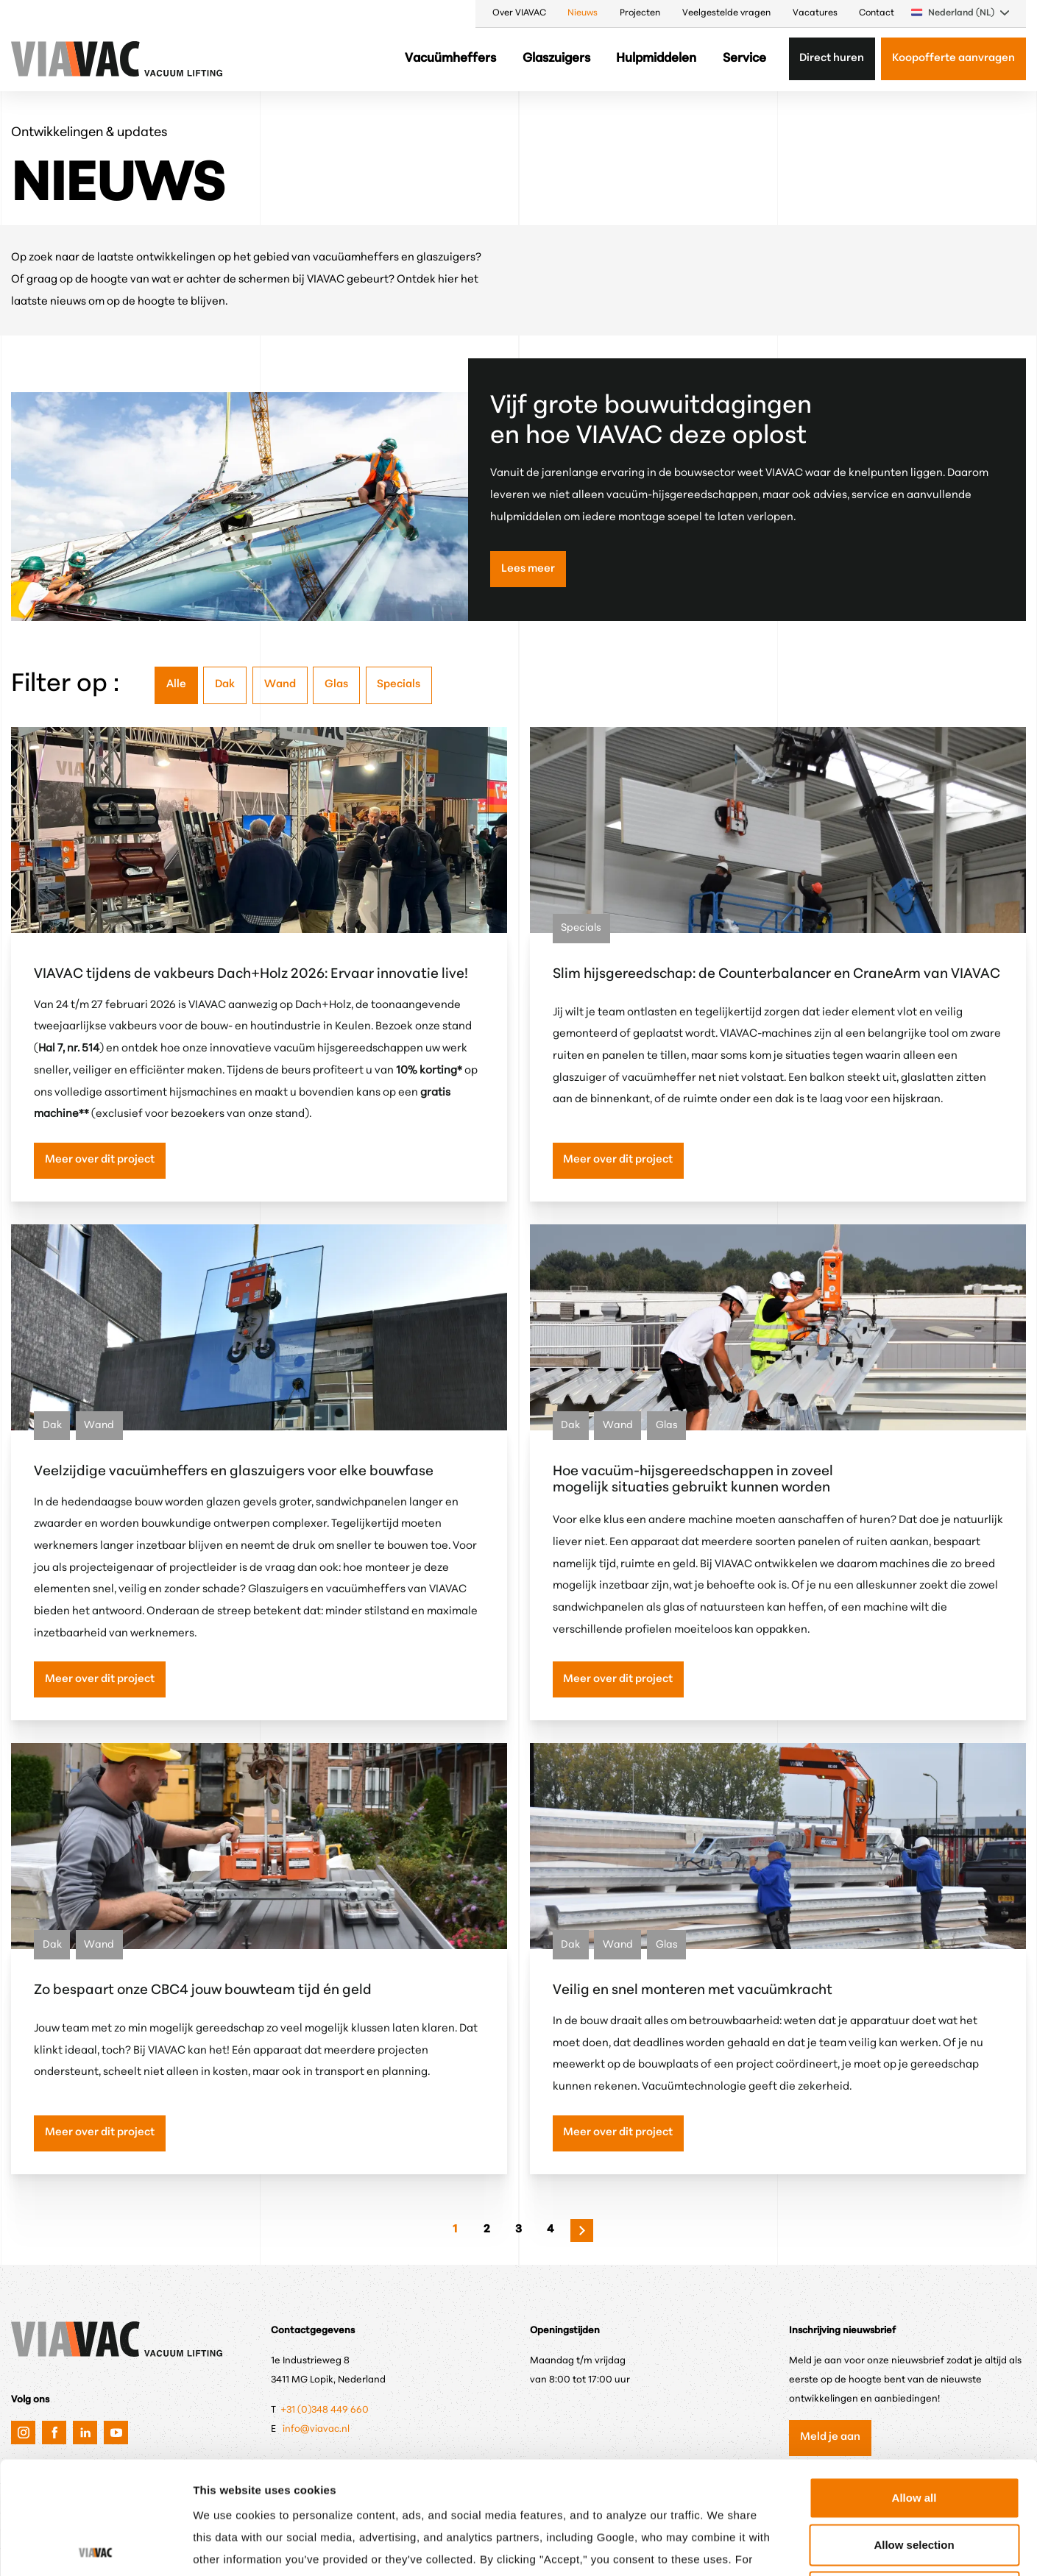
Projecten (640, 13)
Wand (280, 684)
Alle (176, 684)
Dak (225, 684)
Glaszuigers (556, 58)
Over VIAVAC (519, 13)
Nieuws (582, 13)
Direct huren (831, 58)
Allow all (914, 2385)
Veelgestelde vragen (726, 13)
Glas (336, 684)
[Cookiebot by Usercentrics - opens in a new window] (95, 2547)
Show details (769, 2547)
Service (744, 58)
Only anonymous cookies (914, 2479)
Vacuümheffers (450, 58)
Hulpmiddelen (656, 58)
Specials (398, 684)
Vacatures (815, 13)
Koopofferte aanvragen (953, 58)
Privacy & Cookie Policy (374, 2469)
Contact (876, 13)
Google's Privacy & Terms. (542, 2469)
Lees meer (528, 569)
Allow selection (914, 2432)
